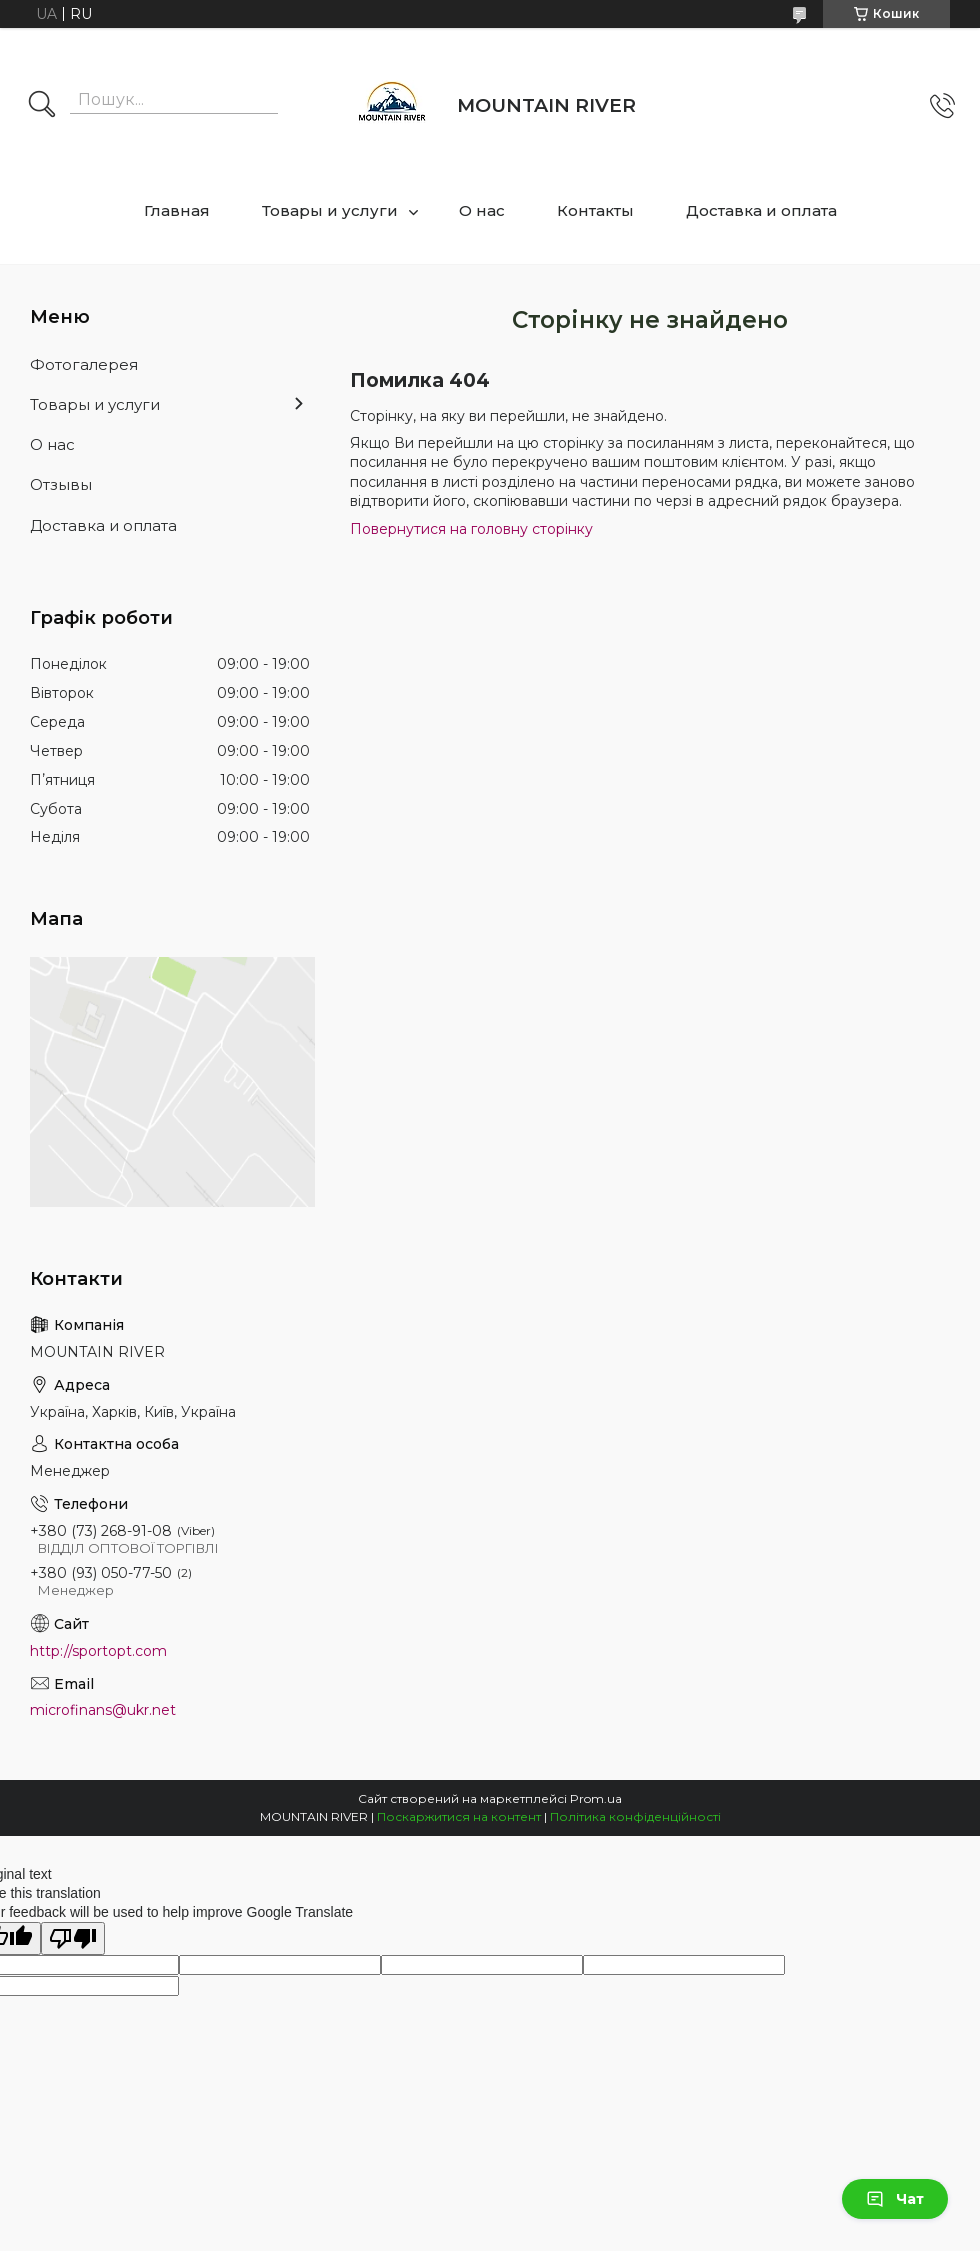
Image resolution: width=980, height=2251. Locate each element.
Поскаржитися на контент (459, 1816)
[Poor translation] (73, 1938)
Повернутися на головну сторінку (471, 529)
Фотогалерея (84, 364)
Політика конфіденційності (635, 1816)
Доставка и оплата (761, 210)
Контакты (595, 210)
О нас (482, 210)
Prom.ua (596, 1798)
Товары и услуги (330, 210)
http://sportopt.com (98, 1651)
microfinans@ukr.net (103, 1710)
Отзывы (61, 484)
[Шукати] (42, 106)
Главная (177, 210)
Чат (895, 2199)
